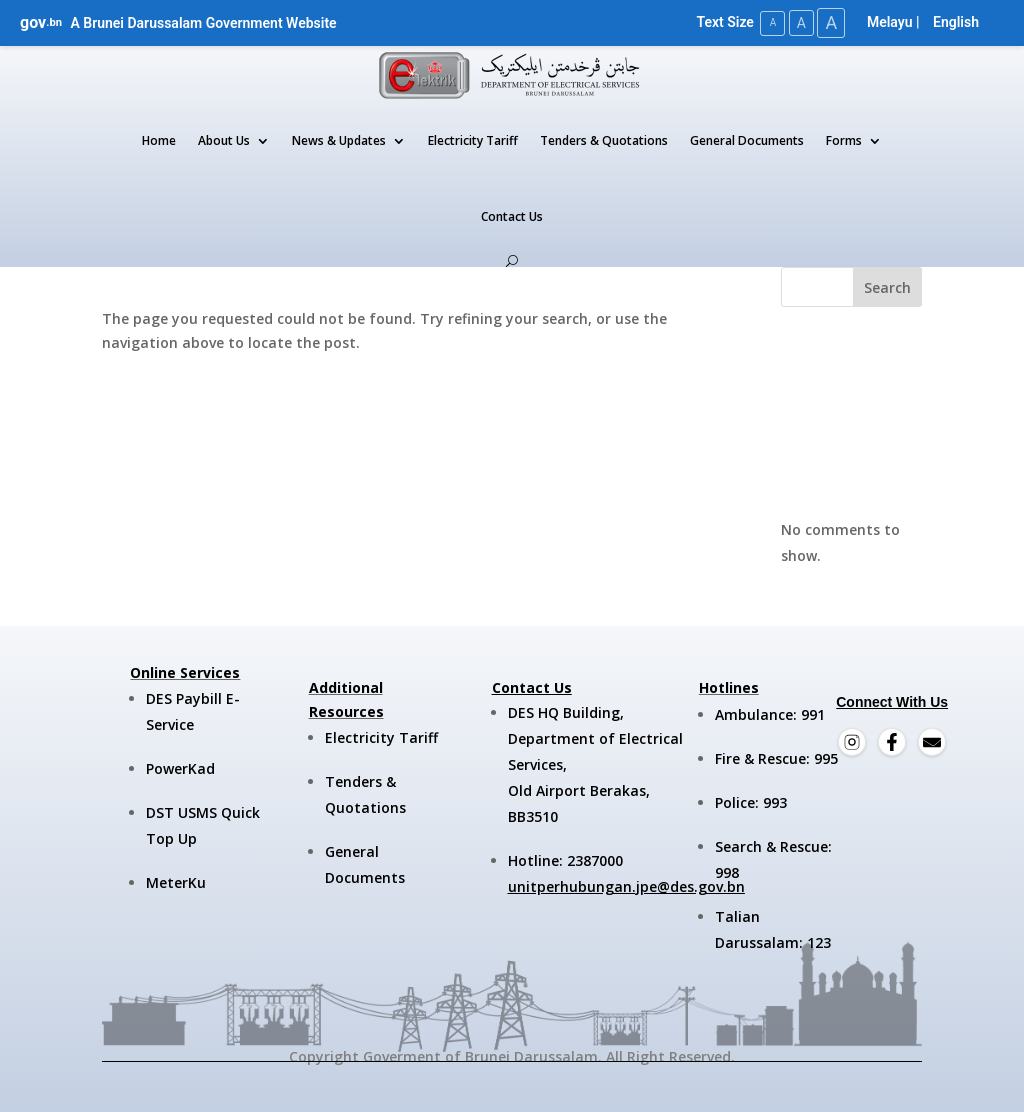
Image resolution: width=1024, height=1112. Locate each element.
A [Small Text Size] (767, 22)
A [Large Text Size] (830, 22)
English (956, 22)
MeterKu (176, 882)
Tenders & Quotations (604, 140)
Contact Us (512, 216)
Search (887, 286)
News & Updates (339, 140)
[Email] (932, 741)
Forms (844, 140)
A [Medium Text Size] (797, 22)
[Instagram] (852, 741)
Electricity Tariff (473, 140)
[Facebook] (892, 741)
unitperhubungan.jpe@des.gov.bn (626, 885)
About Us (224, 140)
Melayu (890, 22)
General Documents (747, 140)
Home (159, 140)
